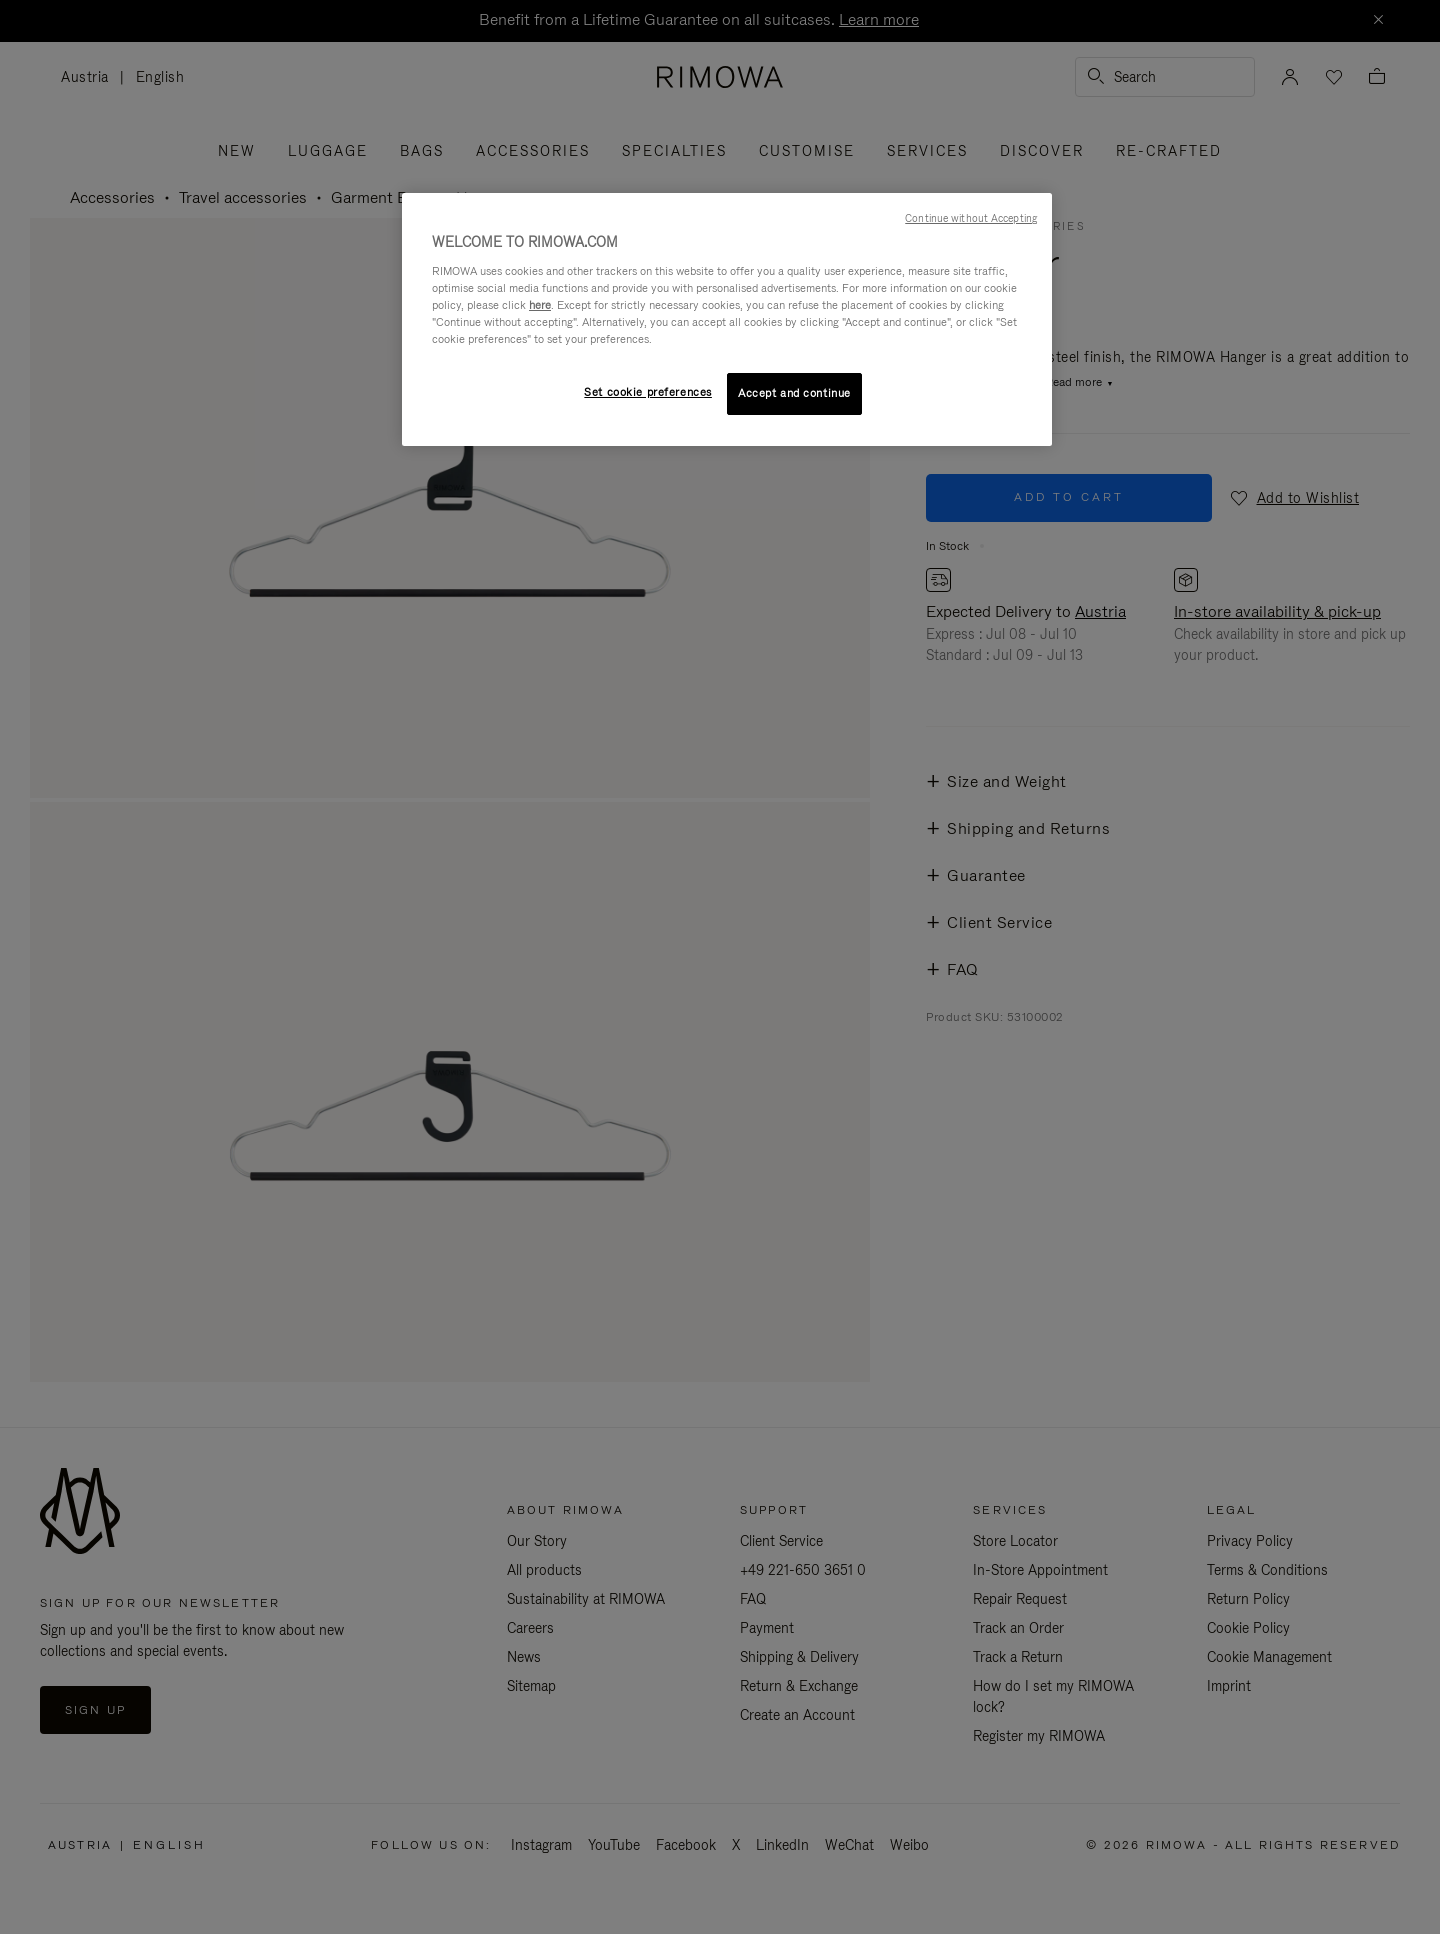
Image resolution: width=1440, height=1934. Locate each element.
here (540, 305)
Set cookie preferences (648, 392)
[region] (727, 319)
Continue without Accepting (971, 218)
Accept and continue (794, 393)
